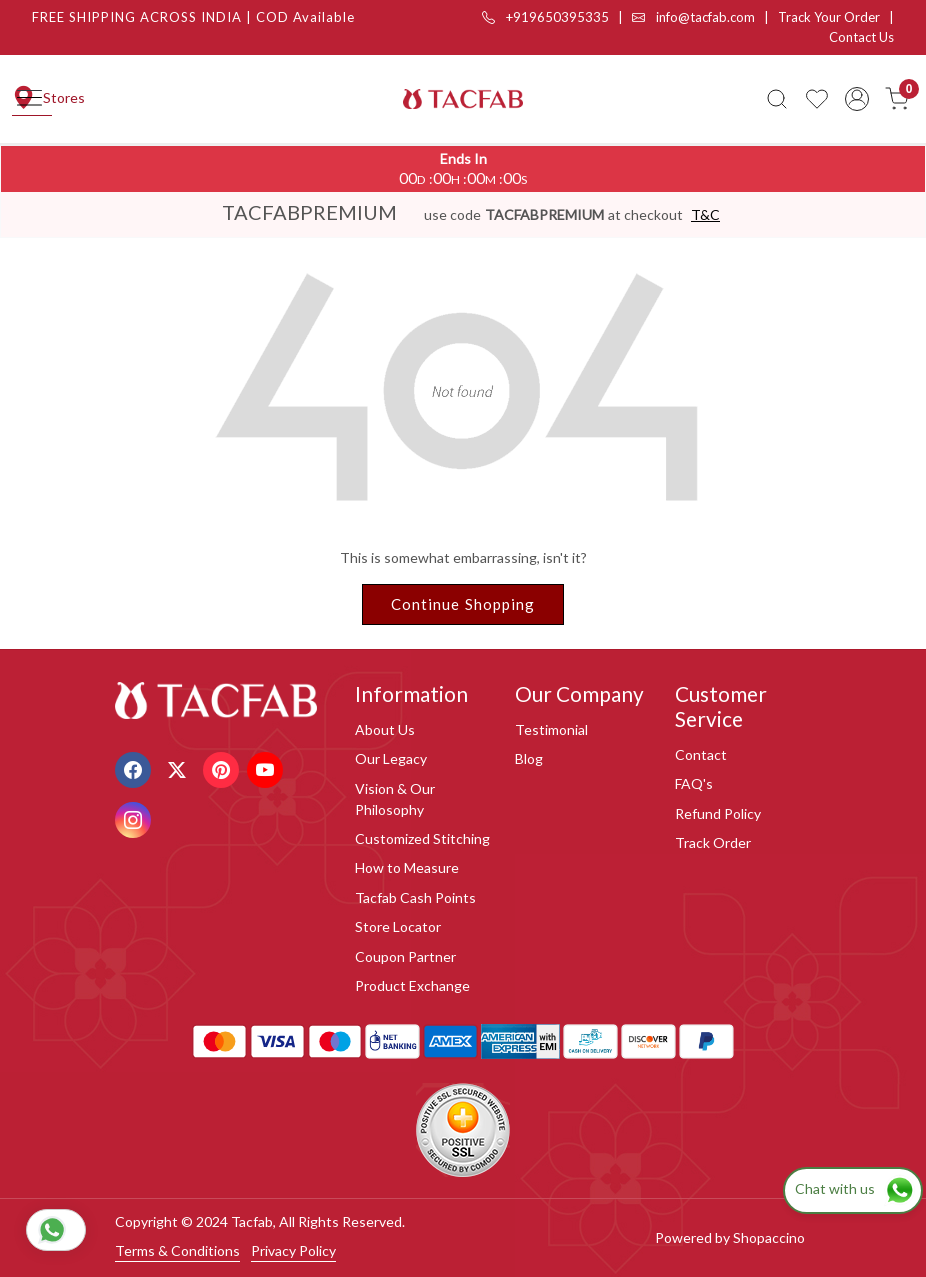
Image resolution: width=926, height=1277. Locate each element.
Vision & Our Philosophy (395, 799)
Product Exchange (412, 985)
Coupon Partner (405, 956)
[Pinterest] (223, 767)
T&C (705, 214)
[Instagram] (135, 817)
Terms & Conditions (177, 1250)
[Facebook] (135, 767)
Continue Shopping (463, 604)
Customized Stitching (422, 838)
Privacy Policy (293, 1250)
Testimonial (551, 729)
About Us (385, 729)
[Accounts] (857, 99)
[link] (777, 99)
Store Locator (398, 926)
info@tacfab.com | (705, 17)
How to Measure (407, 867)
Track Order (713, 842)
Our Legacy (391, 758)
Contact (701, 754)
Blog (529, 758)
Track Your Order (829, 17)
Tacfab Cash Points (415, 897)
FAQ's (694, 783)
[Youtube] (267, 767)
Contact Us (861, 37)
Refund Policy (718, 813)
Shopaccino (769, 1237)
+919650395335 (545, 17)
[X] (179, 767)
